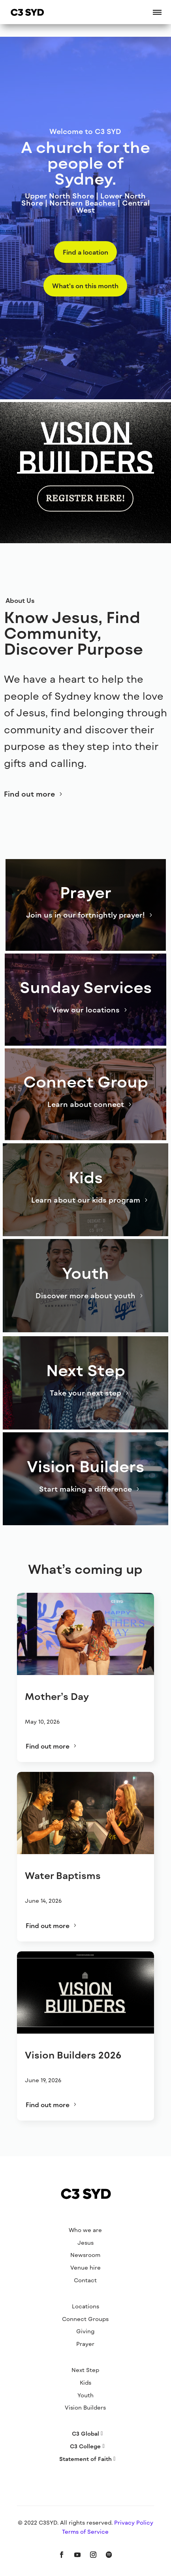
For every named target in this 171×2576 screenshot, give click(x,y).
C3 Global (85, 2433)
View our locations (86, 1009)
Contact (85, 2280)
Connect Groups (85, 2318)
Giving (85, 2331)
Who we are (85, 2230)
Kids (85, 2382)
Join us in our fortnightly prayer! (85, 914)
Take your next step (85, 1392)
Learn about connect (85, 1104)
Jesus (85, 2242)
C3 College (85, 2446)
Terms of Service (85, 2531)
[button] (157, 12)
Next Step (85, 2369)
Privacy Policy (133, 2522)
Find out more (29, 793)
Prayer (85, 2343)
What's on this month (85, 285)
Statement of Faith (85, 2458)
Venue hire (85, 2267)
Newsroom (85, 2254)
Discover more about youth (85, 1295)
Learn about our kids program (85, 1199)
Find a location (85, 252)
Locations (85, 2306)
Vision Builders (85, 2407)
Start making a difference (85, 1488)
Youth (85, 2395)
